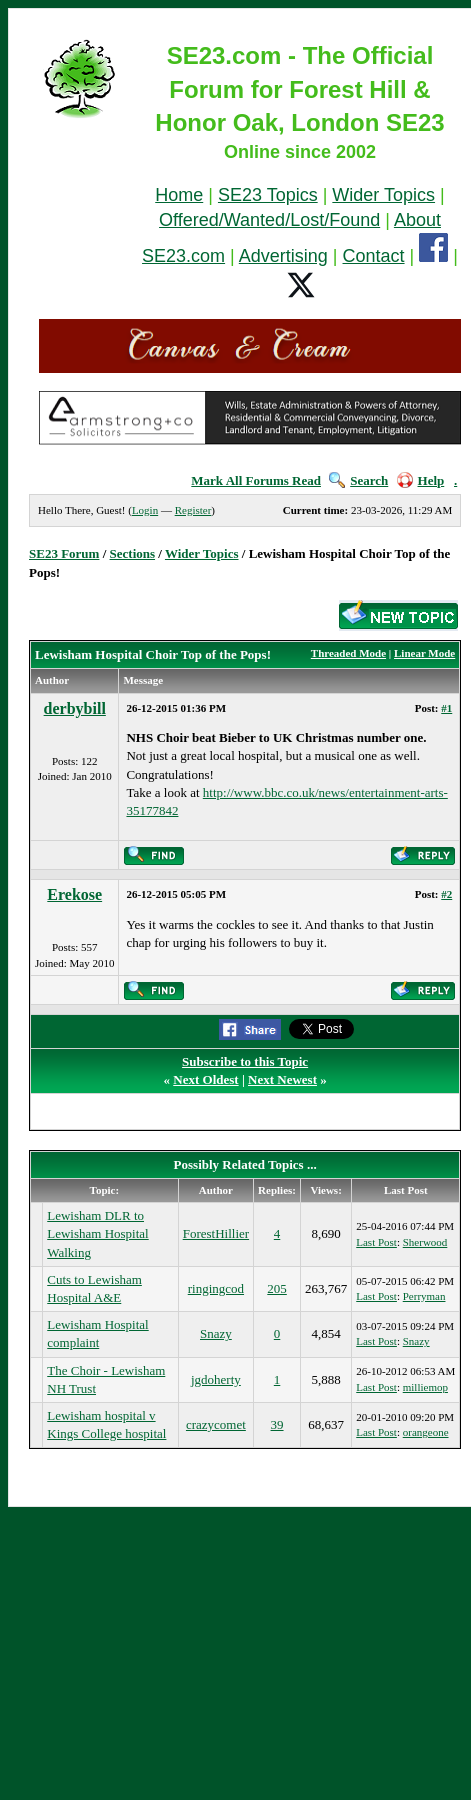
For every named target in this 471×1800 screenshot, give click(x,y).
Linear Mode (424, 653)
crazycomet (216, 1424)
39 (277, 1424)
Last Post (376, 1242)
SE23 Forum (64, 553)
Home (179, 195)
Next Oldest (205, 1079)
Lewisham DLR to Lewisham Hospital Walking (97, 1233)
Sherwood (425, 1242)
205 (277, 1288)
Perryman (424, 1296)
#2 (446, 894)
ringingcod (216, 1288)
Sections (133, 553)
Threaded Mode (348, 653)
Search (358, 480)
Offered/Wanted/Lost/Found (269, 220)
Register (193, 510)
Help (421, 480)
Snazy (216, 1333)
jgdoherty (216, 1379)
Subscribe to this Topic (245, 1061)
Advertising (283, 256)
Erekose (74, 894)
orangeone (426, 1432)
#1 (446, 708)
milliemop (425, 1387)
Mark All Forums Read (256, 480)
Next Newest (282, 1079)
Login (145, 510)
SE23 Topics (268, 195)
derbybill (75, 708)
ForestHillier (216, 1233)
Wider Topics (383, 195)
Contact (374, 256)
